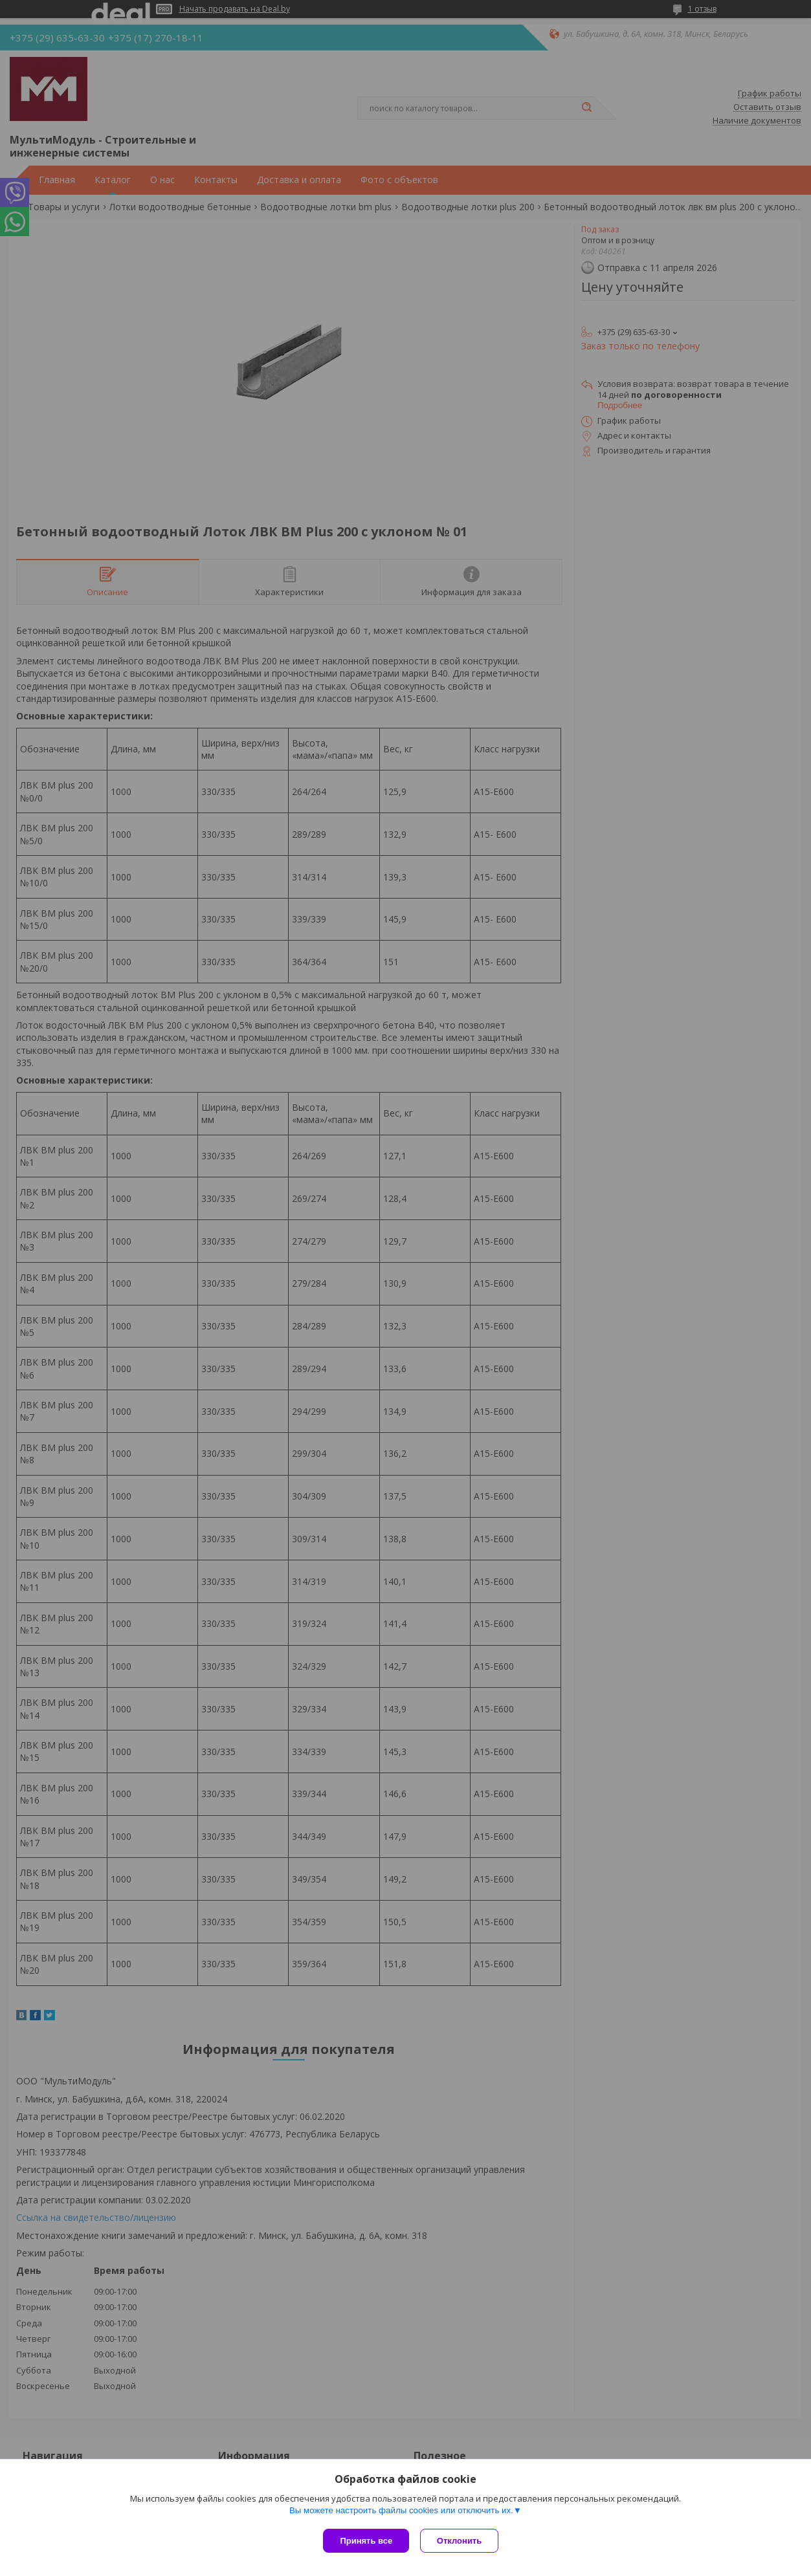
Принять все (366, 2541)
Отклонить (461, 2541)
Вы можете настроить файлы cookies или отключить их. (401, 2512)
